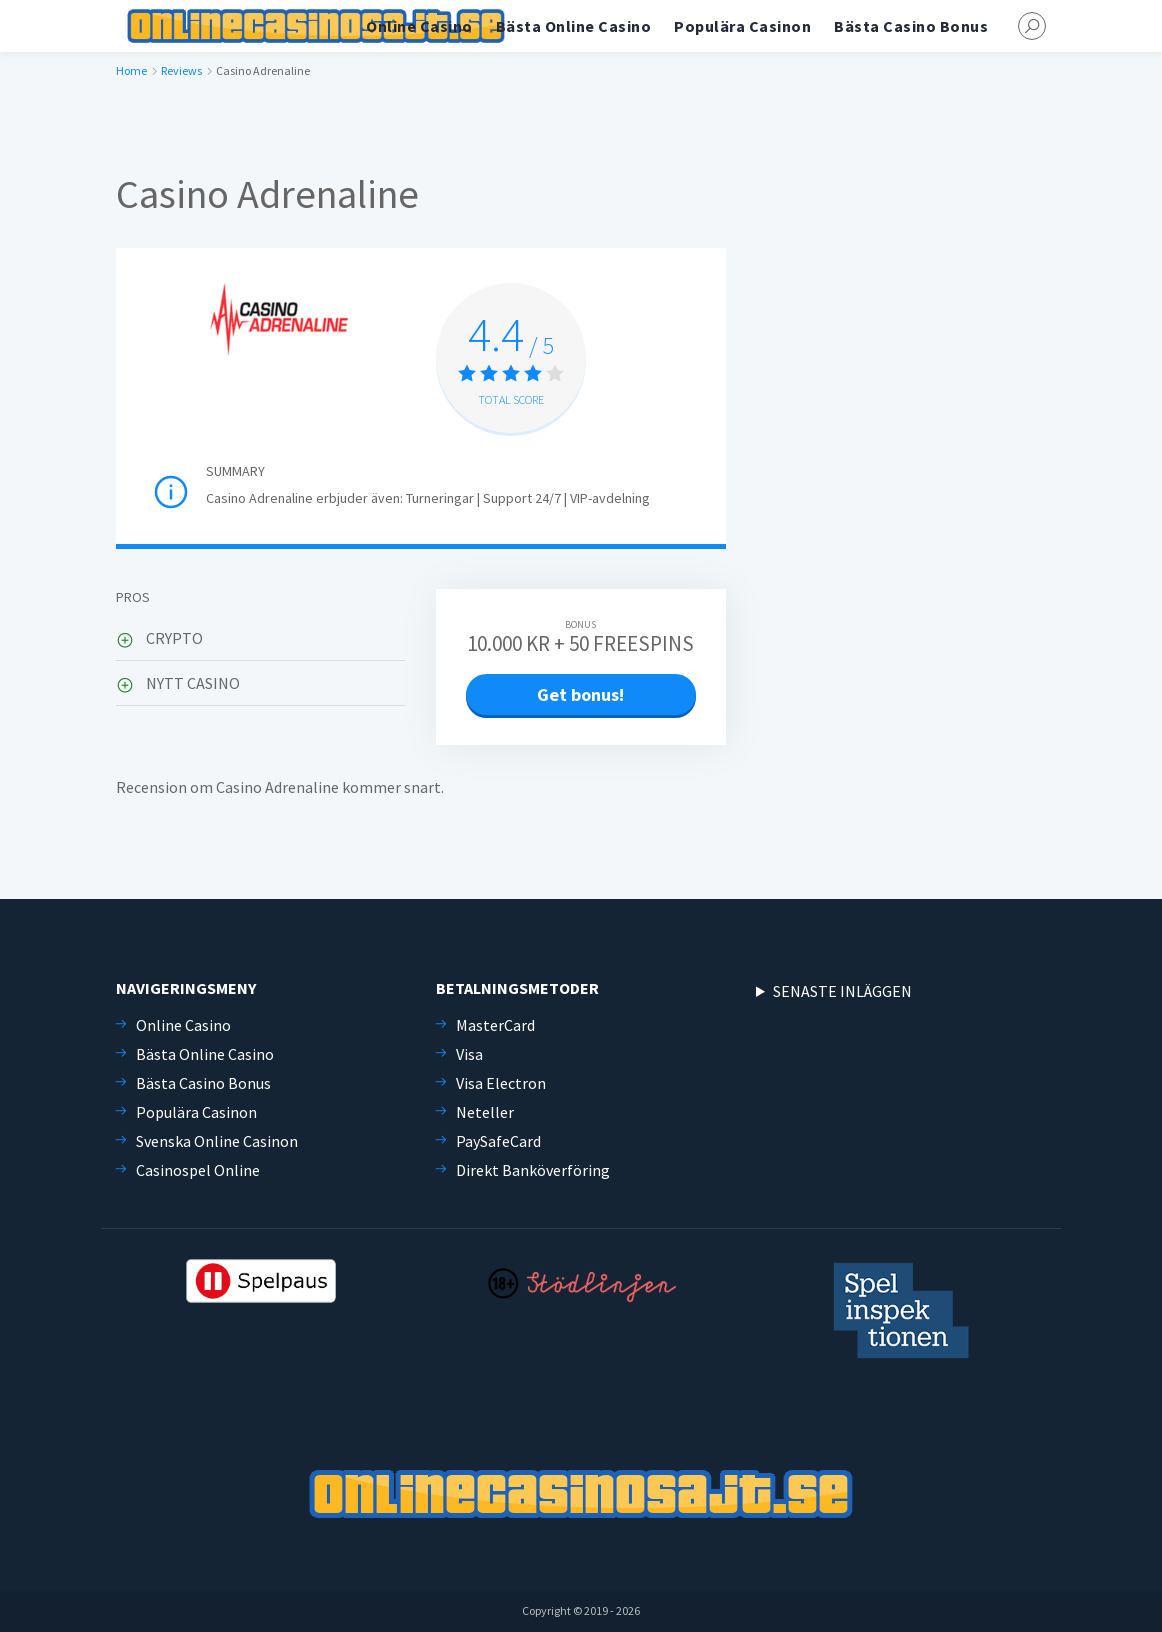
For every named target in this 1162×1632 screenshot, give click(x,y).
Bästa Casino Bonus (911, 26)
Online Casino (419, 26)
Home (131, 70)
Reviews (181, 70)
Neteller (485, 1112)
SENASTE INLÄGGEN (842, 991)
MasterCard (495, 1025)
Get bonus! (580, 694)
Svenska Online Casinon (217, 1141)
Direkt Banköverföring (533, 1170)
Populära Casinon (742, 26)
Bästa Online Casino (574, 26)
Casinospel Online (198, 1170)
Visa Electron (501, 1083)
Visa (469, 1054)
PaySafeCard (498, 1141)
